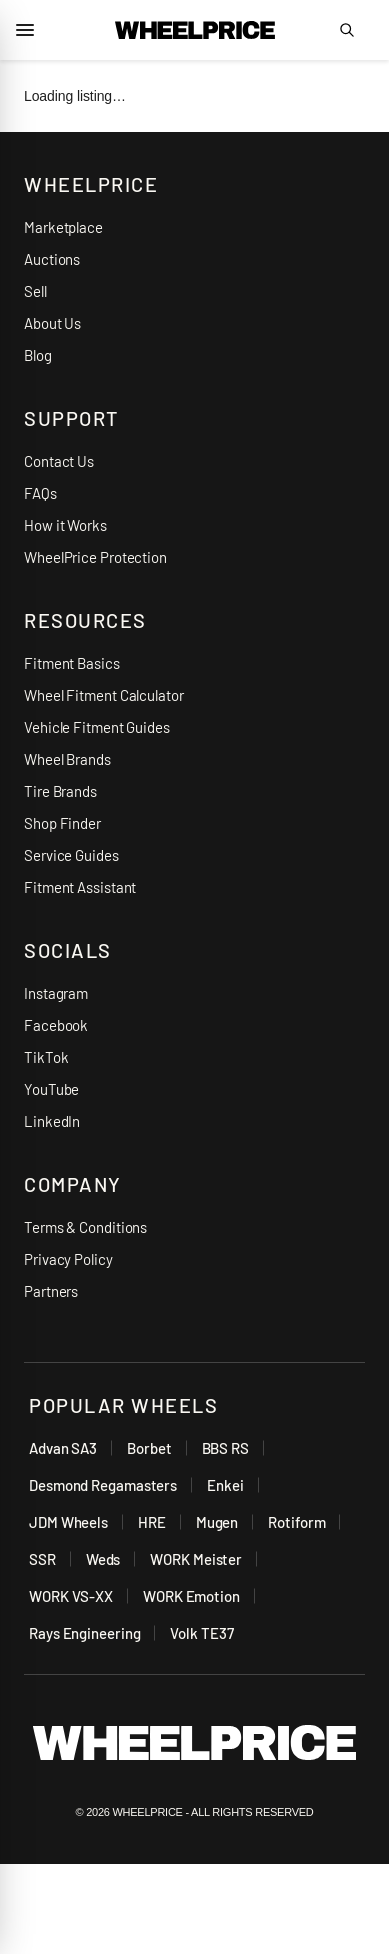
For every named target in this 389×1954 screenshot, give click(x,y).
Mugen (217, 1522)
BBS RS (225, 1448)
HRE (152, 1522)
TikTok (46, 1057)
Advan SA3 (63, 1448)
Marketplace (63, 227)
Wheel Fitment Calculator (104, 695)
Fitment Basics (72, 663)
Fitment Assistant (80, 887)
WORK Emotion (191, 1596)
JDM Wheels (68, 1522)
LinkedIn (52, 1121)
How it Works (65, 525)
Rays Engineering (84, 1633)
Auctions (52, 259)
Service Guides (71, 855)
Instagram (56, 993)
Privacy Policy (68, 1259)
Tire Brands (60, 791)
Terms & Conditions (85, 1227)
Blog (38, 355)
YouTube (51, 1089)
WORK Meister (196, 1559)
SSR (42, 1559)
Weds (103, 1559)
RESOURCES (85, 620)
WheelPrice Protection (95, 557)
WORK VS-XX (71, 1596)
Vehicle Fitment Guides (97, 727)
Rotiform (296, 1522)
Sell (35, 291)
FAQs (40, 493)
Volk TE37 (201, 1633)
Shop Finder (62, 823)
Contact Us (59, 461)
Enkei (225, 1485)
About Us (52, 323)
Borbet (149, 1448)
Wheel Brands (67, 759)
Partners (51, 1291)
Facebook (56, 1025)
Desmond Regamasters (103, 1485)
